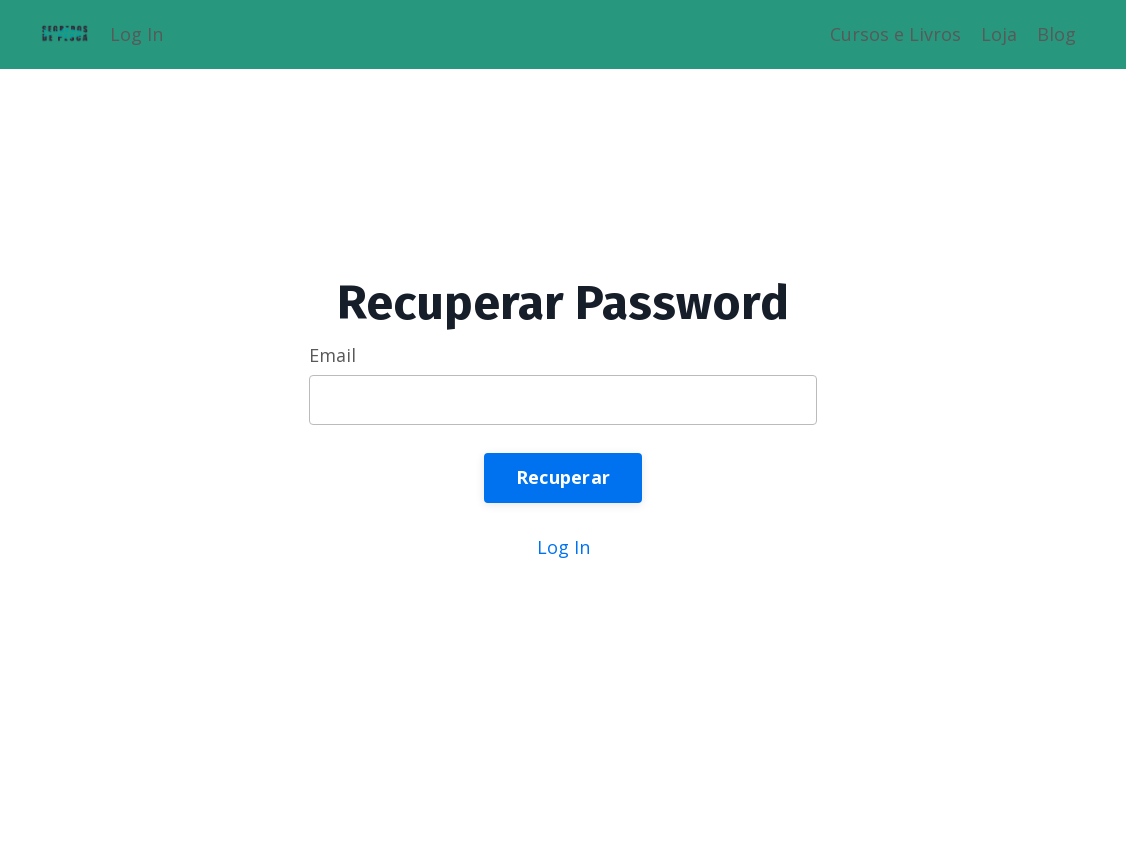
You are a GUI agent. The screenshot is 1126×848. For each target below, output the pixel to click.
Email (332, 355)
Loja (999, 34)
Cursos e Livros (895, 34)
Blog (1056, 34)
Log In (136, 34)
